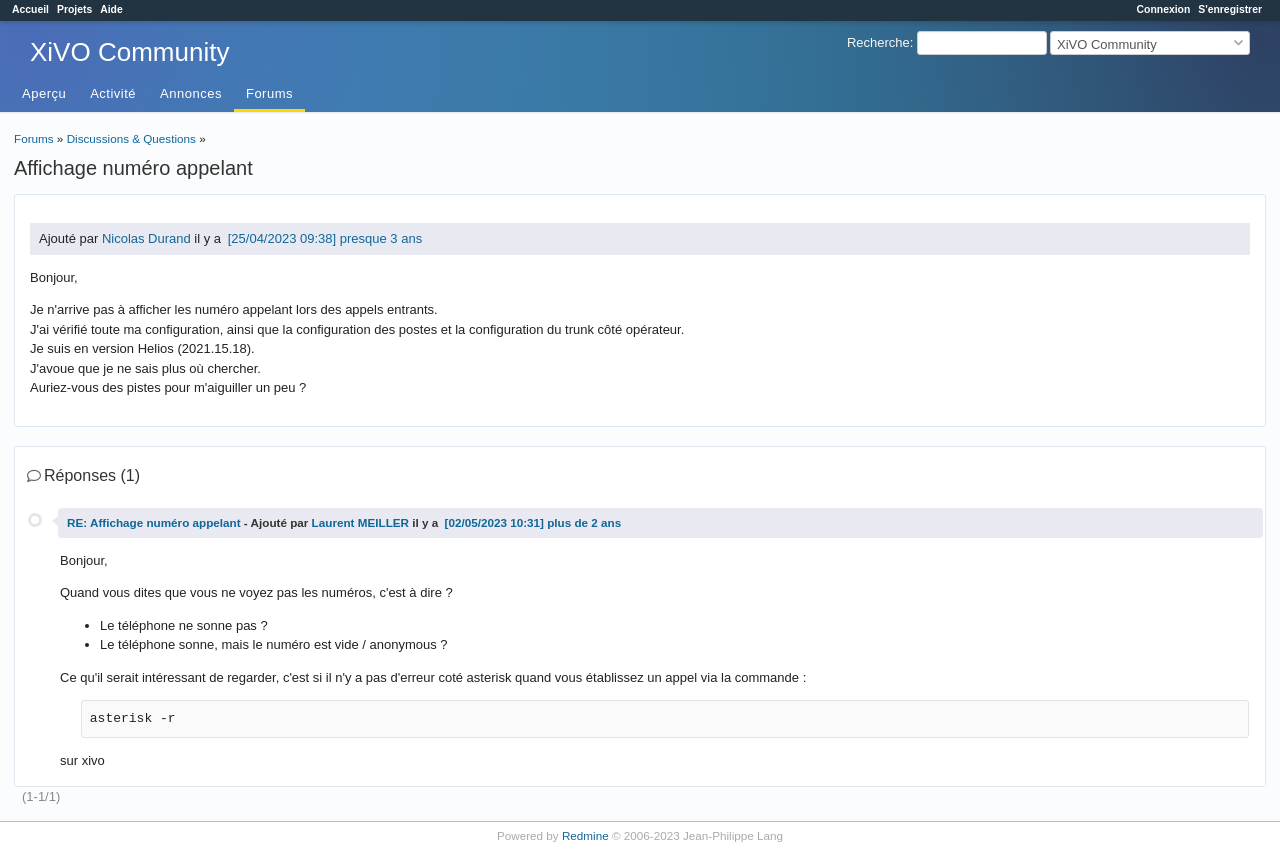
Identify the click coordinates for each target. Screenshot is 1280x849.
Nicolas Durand (146, 238)
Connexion (1164, 9)
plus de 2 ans (584, 522)
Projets (74, 9)
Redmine (585, 835)
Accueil (30, 9)
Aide (111, 9)
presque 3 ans (381, 238)
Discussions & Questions (131, 138)
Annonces (191, 93)
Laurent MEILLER (360, 522)
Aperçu (44, 93)
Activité (113, 93)
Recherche (878, 42)
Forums (269, 93)
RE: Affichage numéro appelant (154, 522)
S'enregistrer (1230, 9)
